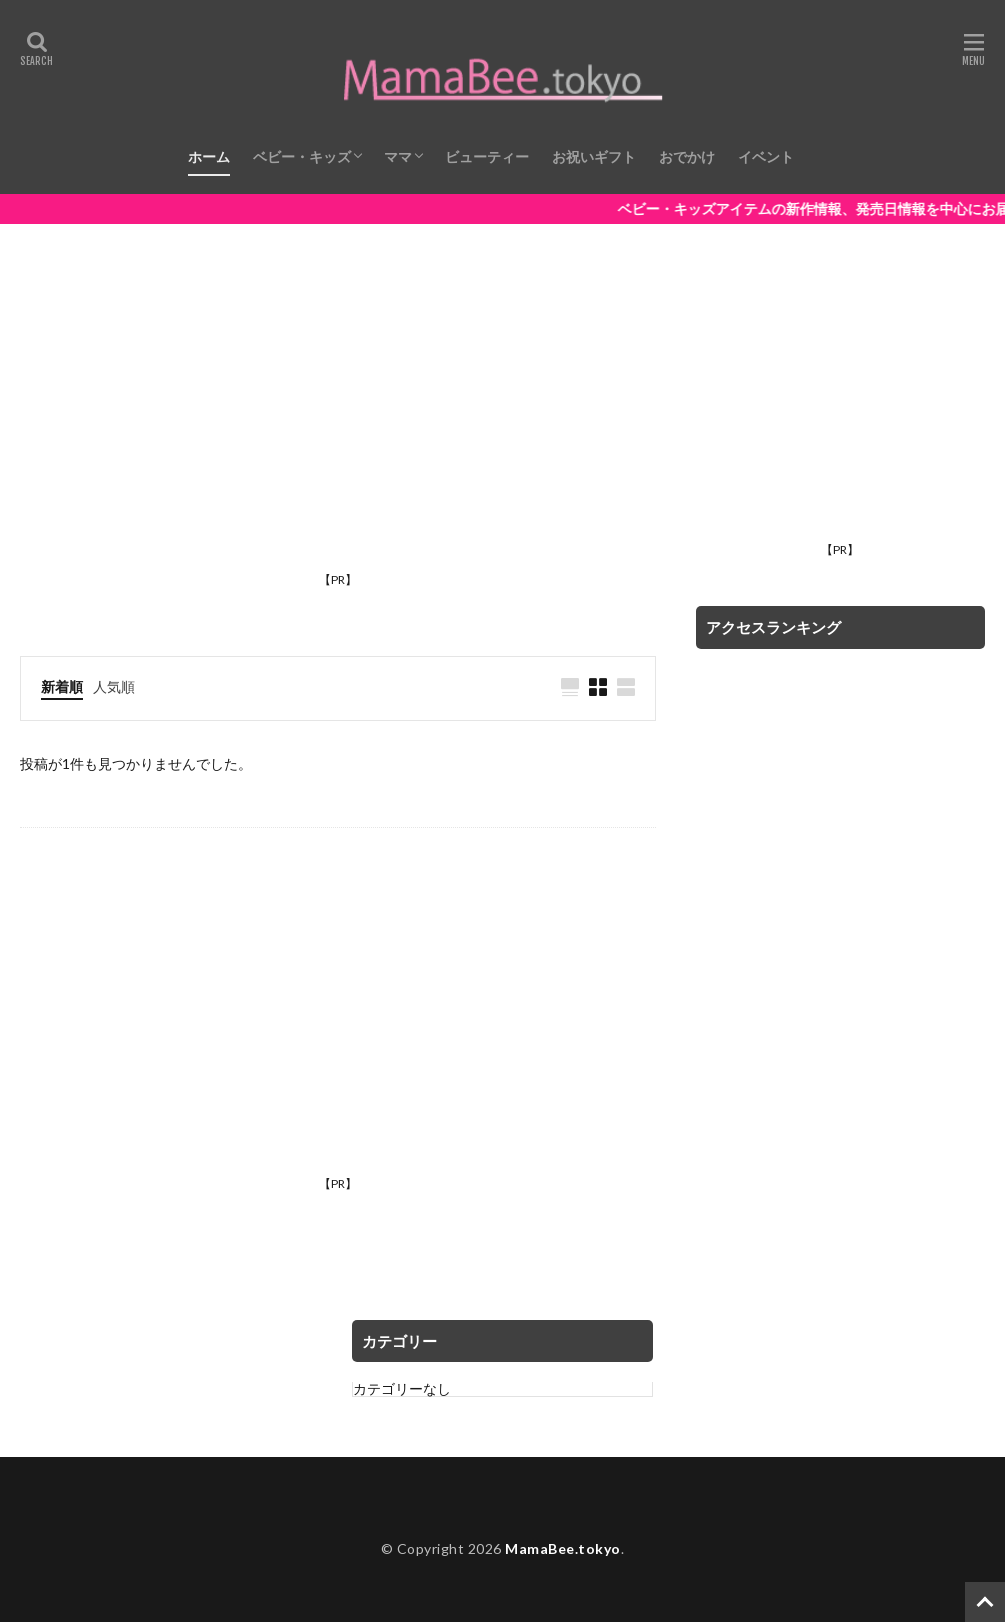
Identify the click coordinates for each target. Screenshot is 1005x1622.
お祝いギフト (594, 156)
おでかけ (687, 156)
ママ (398, 156)
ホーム (209, 156)
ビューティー (487, 156)
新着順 (62, 686)
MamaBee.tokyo (563, 1548)
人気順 (114, 686)
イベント (766, 156)
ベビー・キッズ (302, 156)
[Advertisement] (337, 424)
